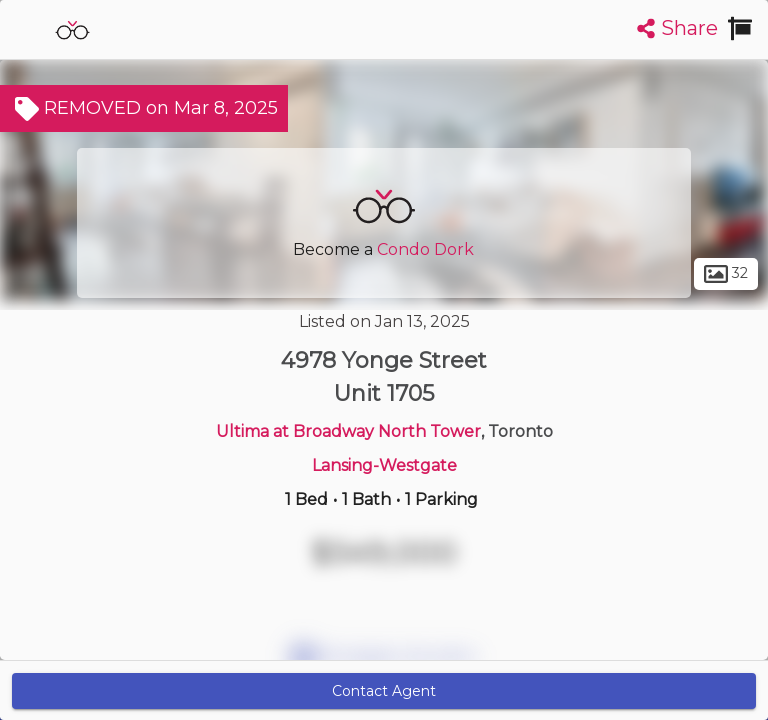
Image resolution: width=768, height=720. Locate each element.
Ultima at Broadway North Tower (348, 431)
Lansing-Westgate (384, 465)
